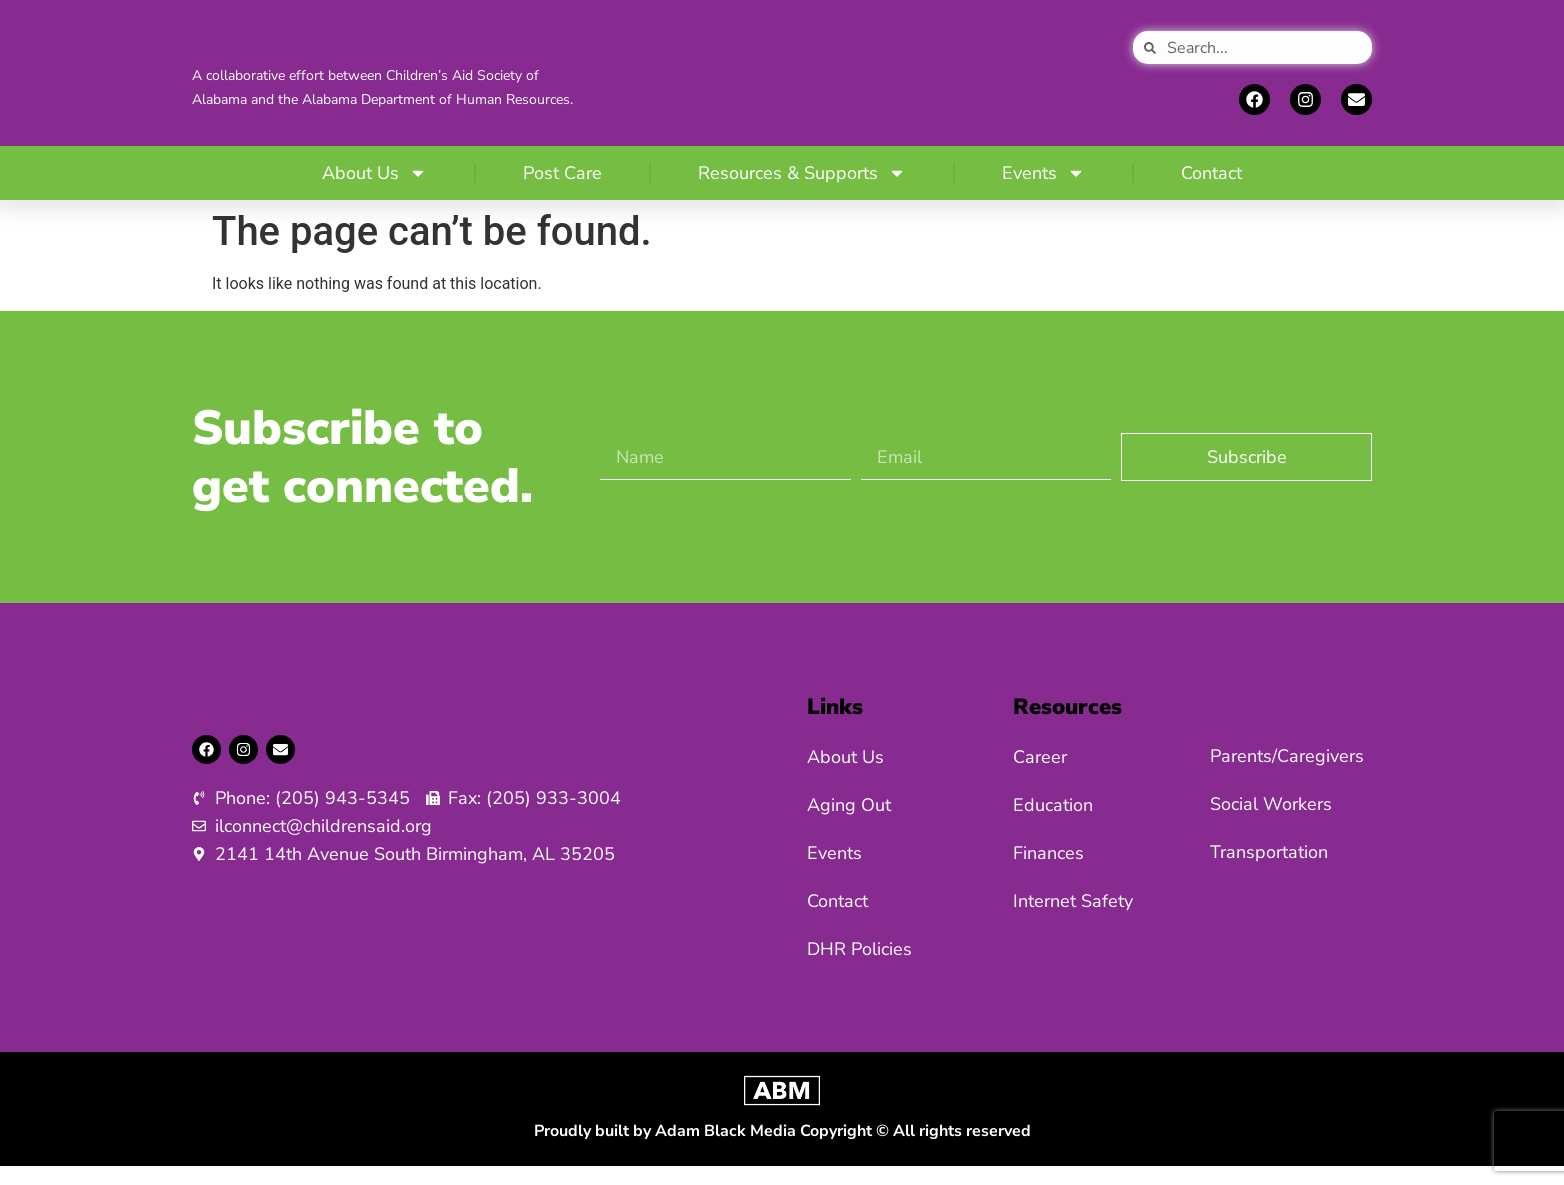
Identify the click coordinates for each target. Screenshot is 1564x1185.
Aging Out (849, 824)
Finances (1048, 872)
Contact (1211, 192)
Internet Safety (1073, 920)
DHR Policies (859, 968)
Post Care (562, 192)
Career (1040, 776)
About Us (374, 192)
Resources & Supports (802, 192)
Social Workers (1271, 823)
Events (1043, 192)
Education (1053, 824)
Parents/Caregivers (1287, 775)
